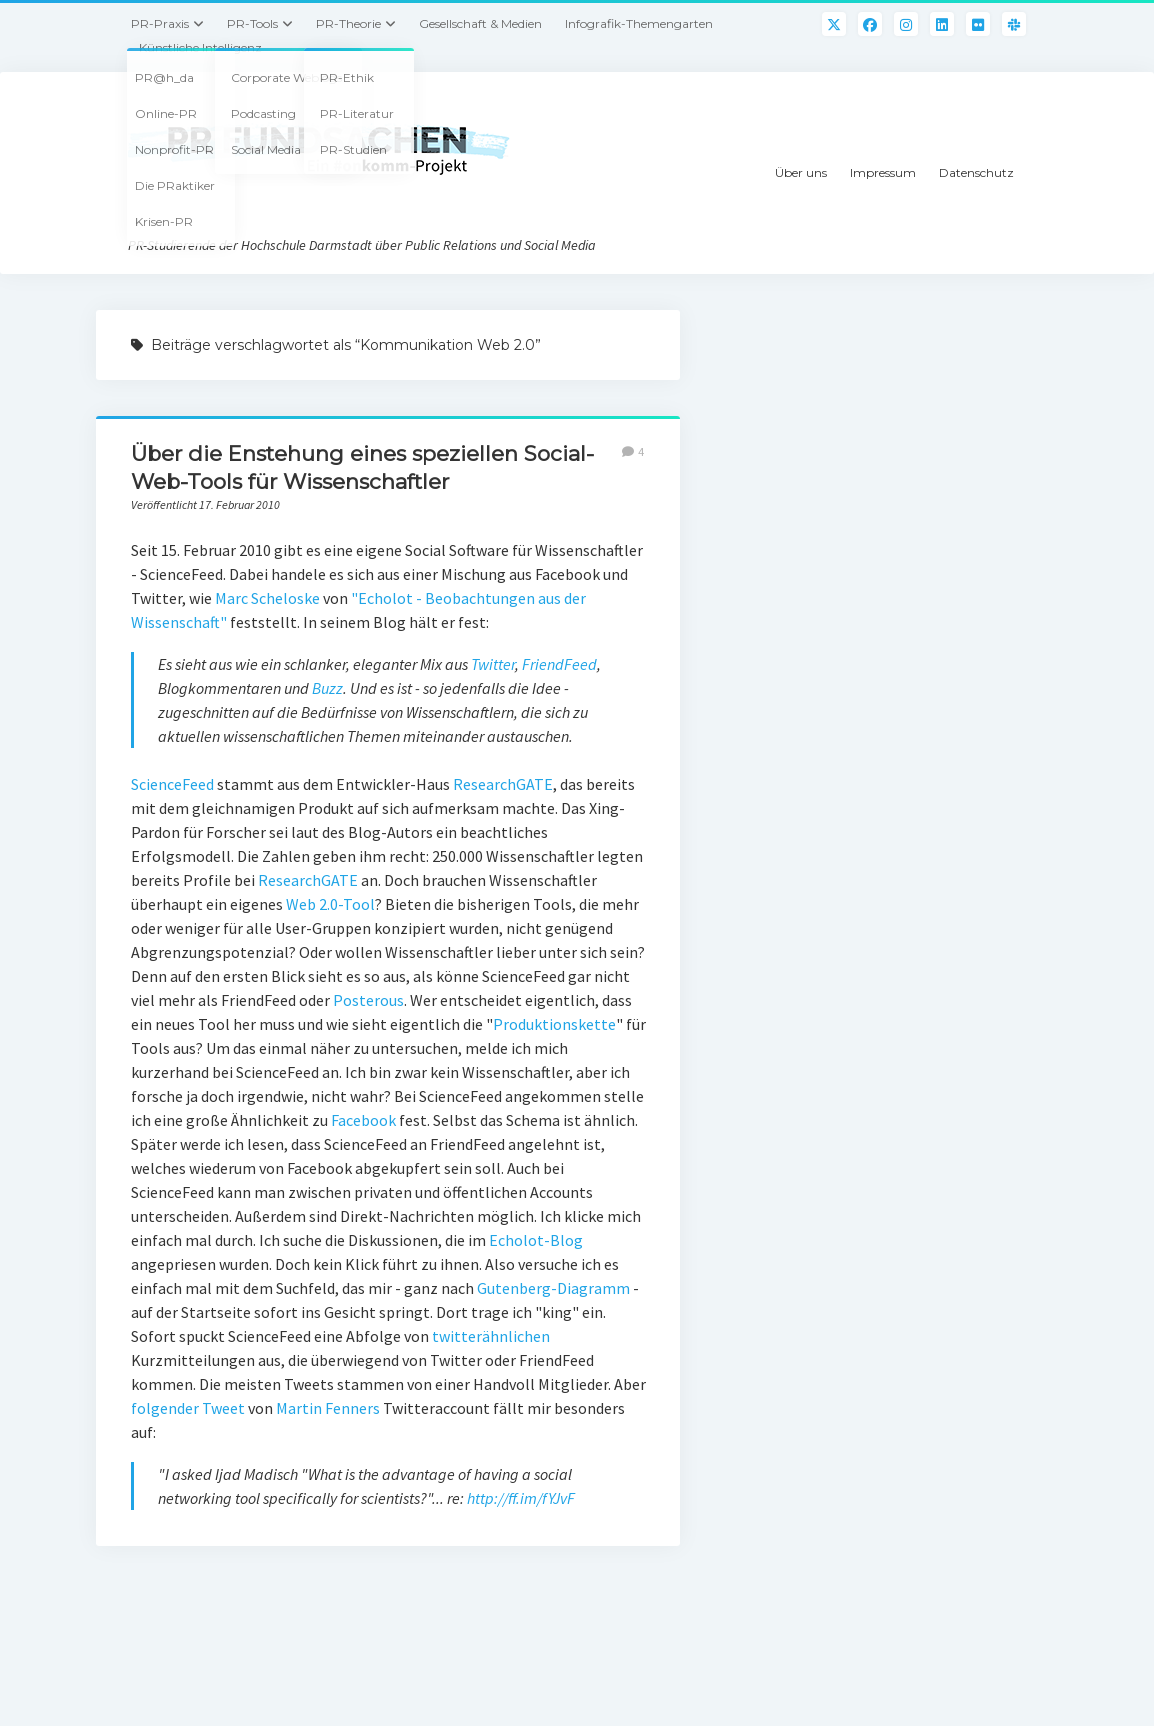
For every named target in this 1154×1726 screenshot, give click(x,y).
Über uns (801, 172)
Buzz (327, 688)
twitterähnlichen (491, 1336)
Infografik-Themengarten (639, 23)
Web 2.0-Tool (330, 904)
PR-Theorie (348, 23)
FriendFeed (559, 664)
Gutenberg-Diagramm (553, 1288)
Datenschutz (976, 172)
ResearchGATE (503, 784)
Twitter (493, 664)
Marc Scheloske (267, 598)
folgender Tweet (188, 1408)
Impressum (883, 172)
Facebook (363, 1120)
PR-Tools (252, 23)
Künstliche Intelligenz (200, 47)
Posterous (368, 1000)
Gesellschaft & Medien (480, 23)
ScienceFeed (172, 784)
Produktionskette (554, 1024)
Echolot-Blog (536, 1240)
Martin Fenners (328, 1408)
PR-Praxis (160, 23)
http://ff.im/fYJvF (521, 1498)
